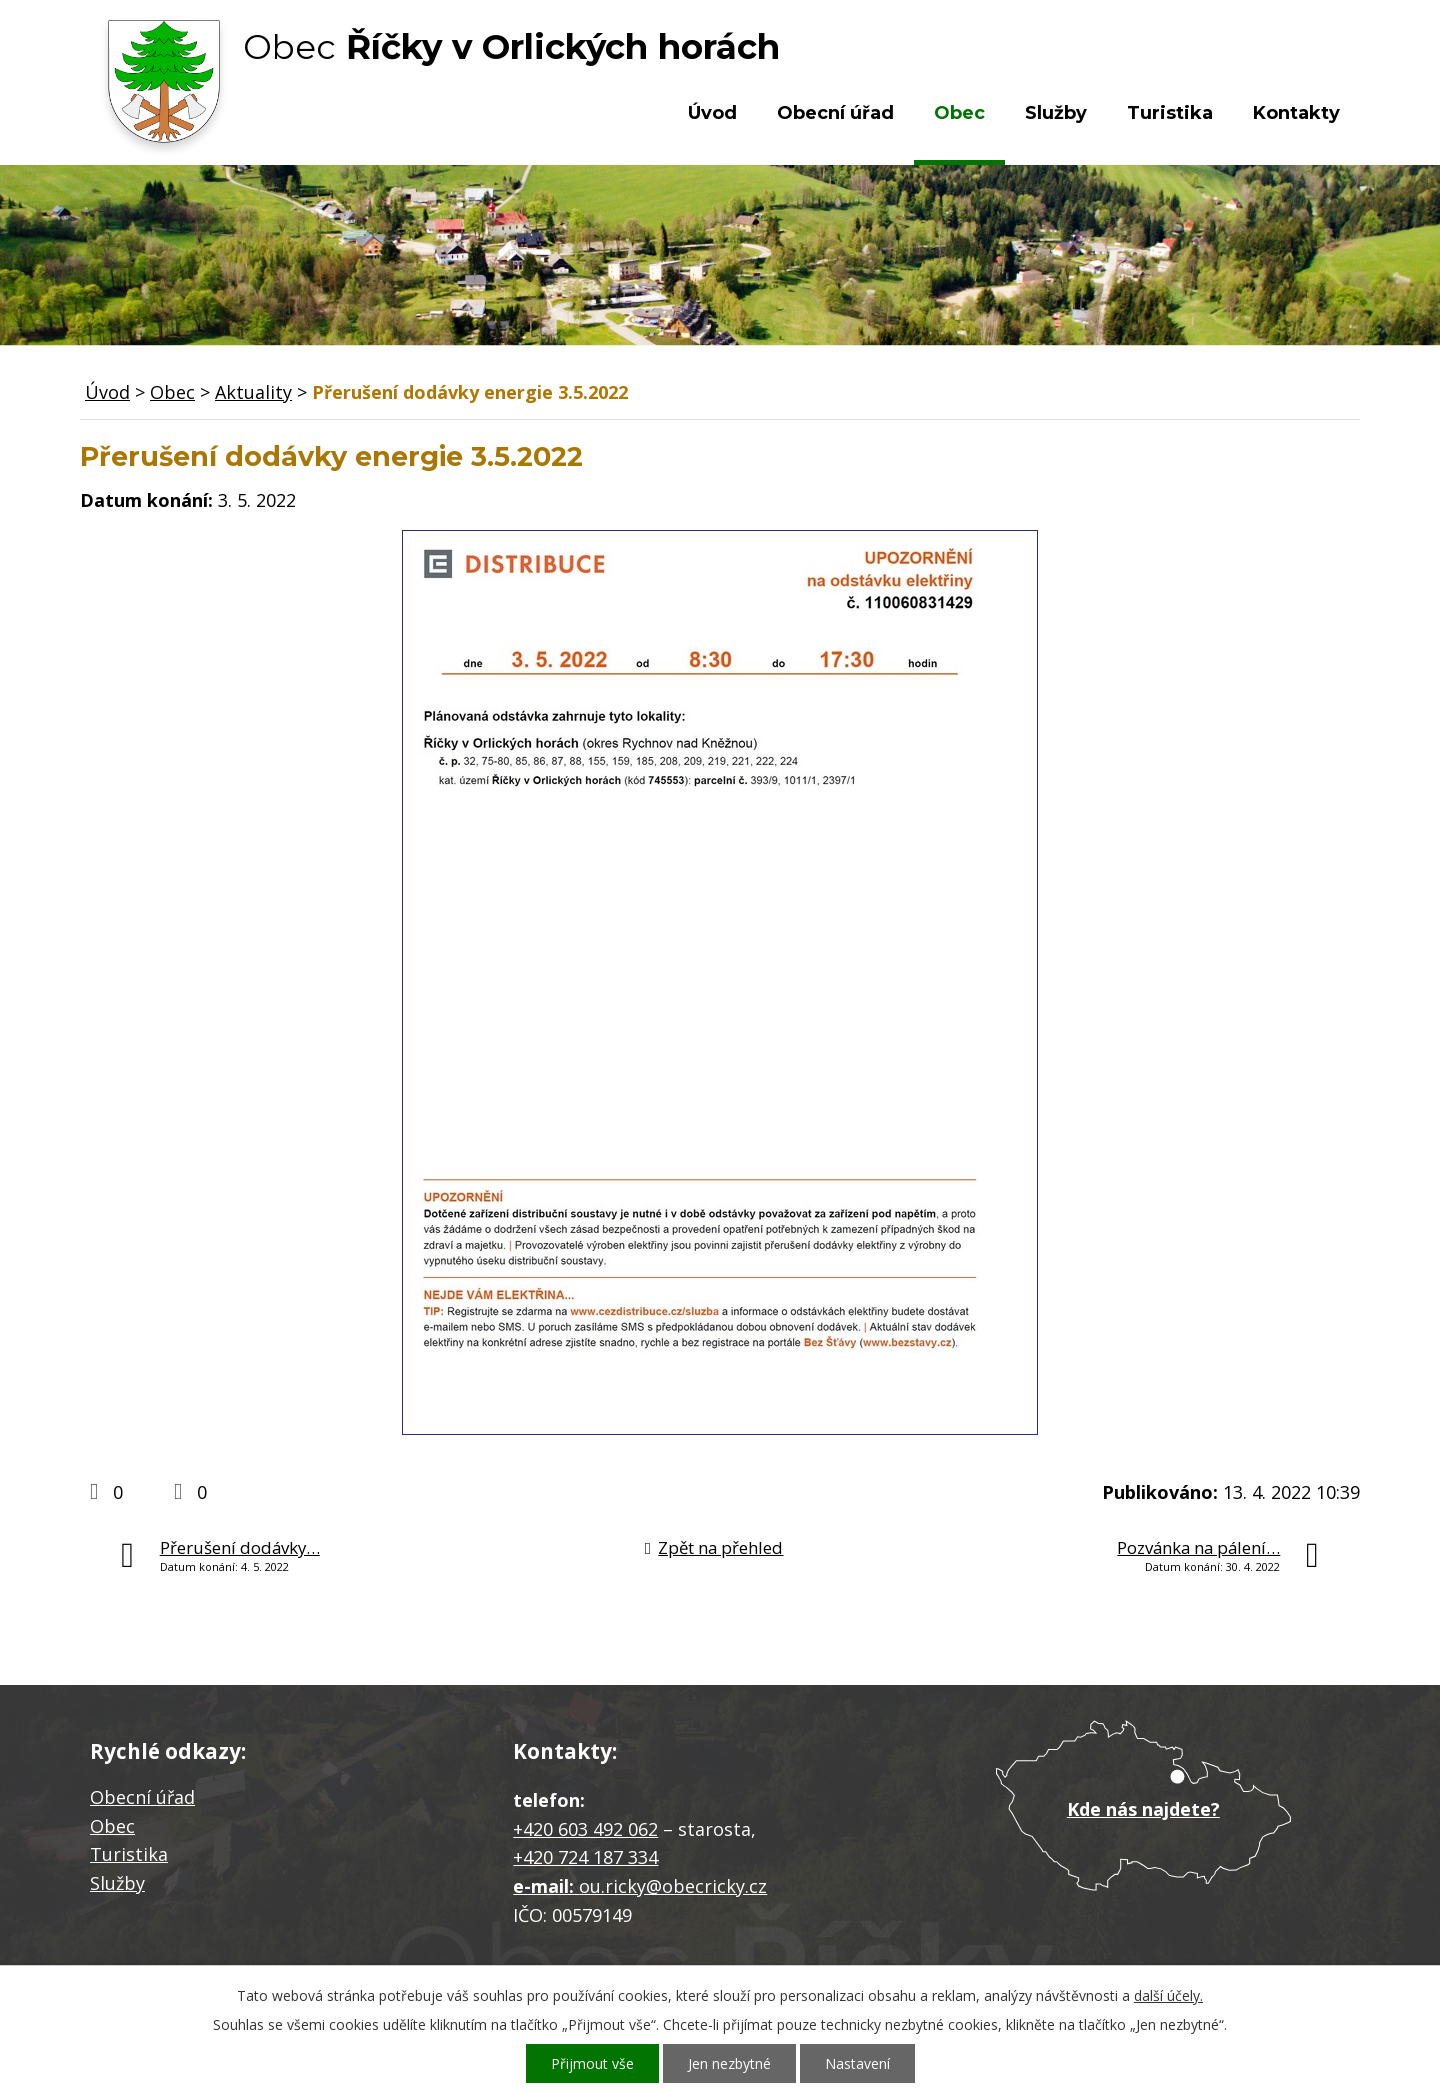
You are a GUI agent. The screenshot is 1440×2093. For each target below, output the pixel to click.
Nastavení (857, 2063)
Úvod (712, 113)
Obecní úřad (835, 113)
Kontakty (1296, 113)
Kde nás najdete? (1143, 1809)
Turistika (1170, 113)
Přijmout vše (592, 2063)
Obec (959, 113)
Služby (1056, 113)
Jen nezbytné (729, 2063)
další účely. (1168, 1995)
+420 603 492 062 (585, 1829)
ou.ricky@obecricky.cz (673, 1886)
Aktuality (253, 392)
